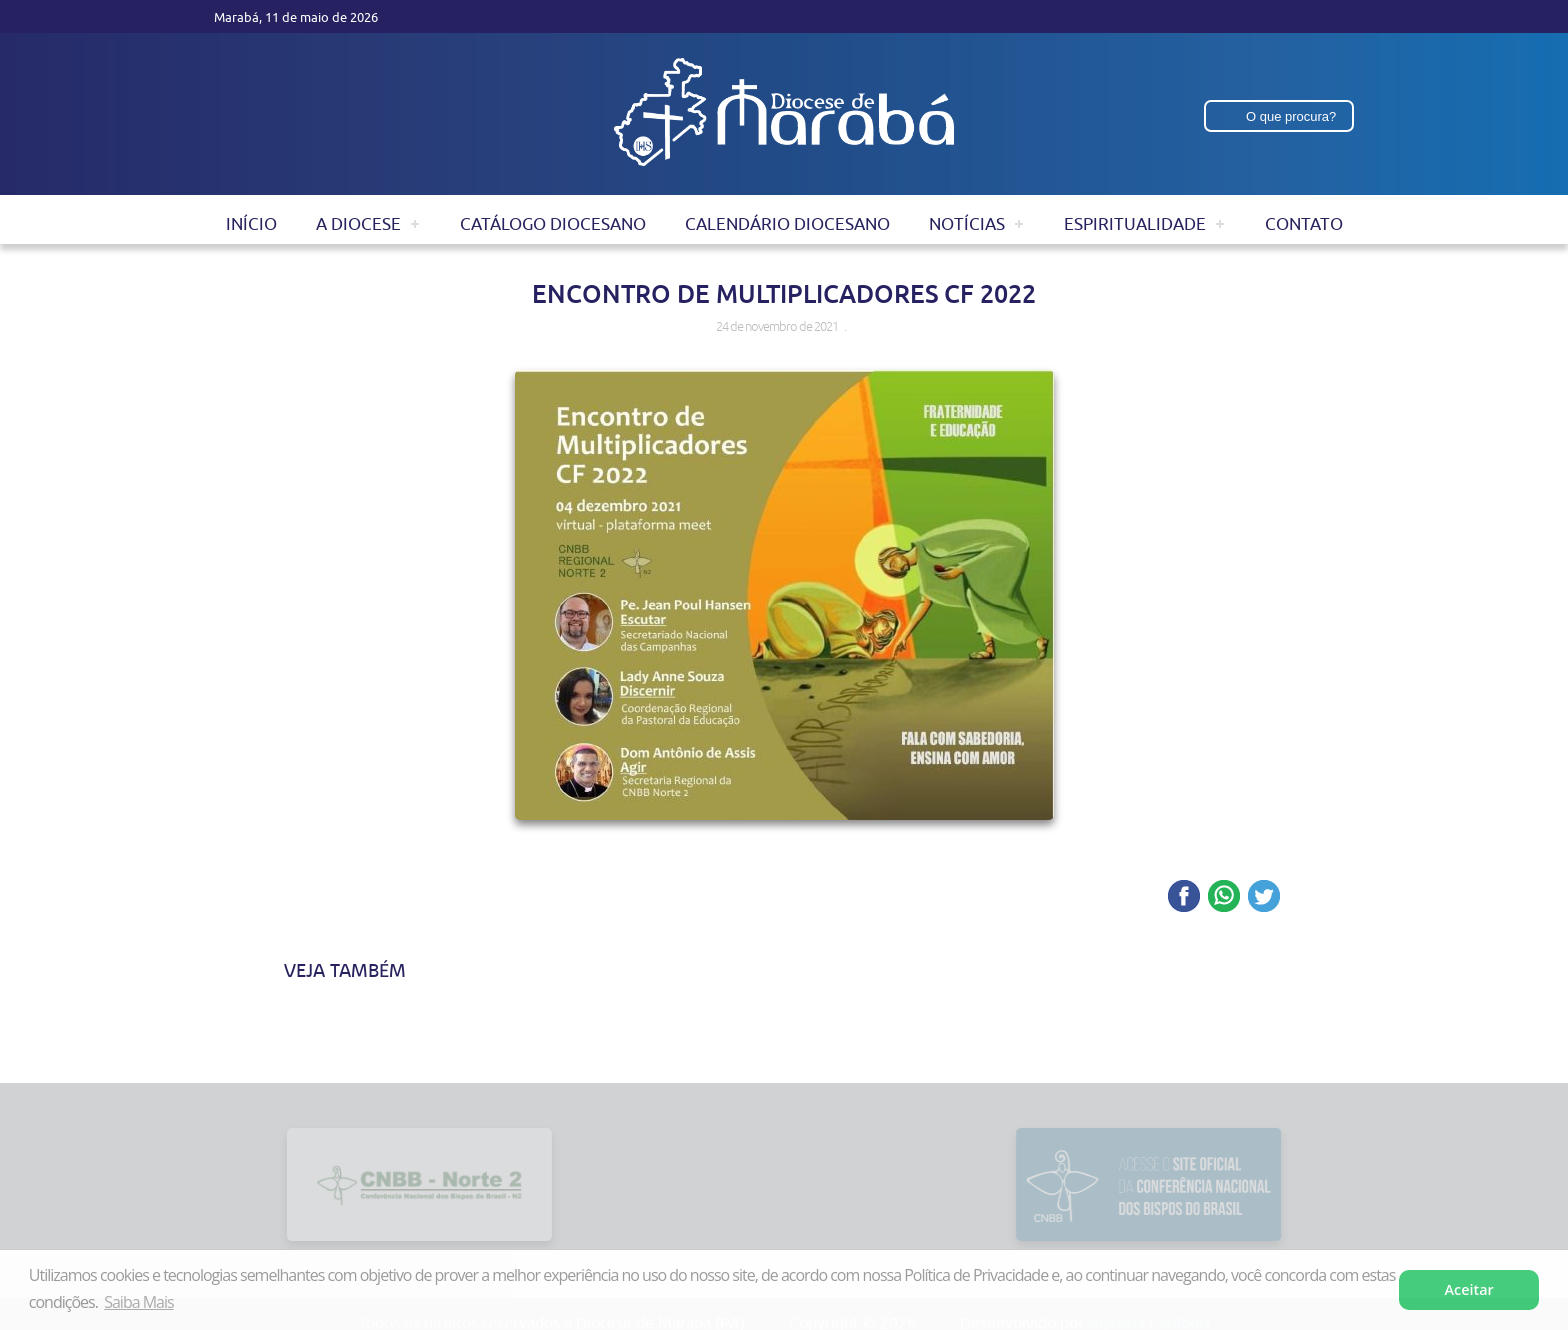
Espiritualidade (1135, 224)
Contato (1304, 224)
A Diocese (358, 224)
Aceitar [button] (1469, 1289)
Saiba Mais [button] (138, 1302)
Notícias (967, 224)
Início (251, 224)
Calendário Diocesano (787, 224)
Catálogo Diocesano (553, 224)
